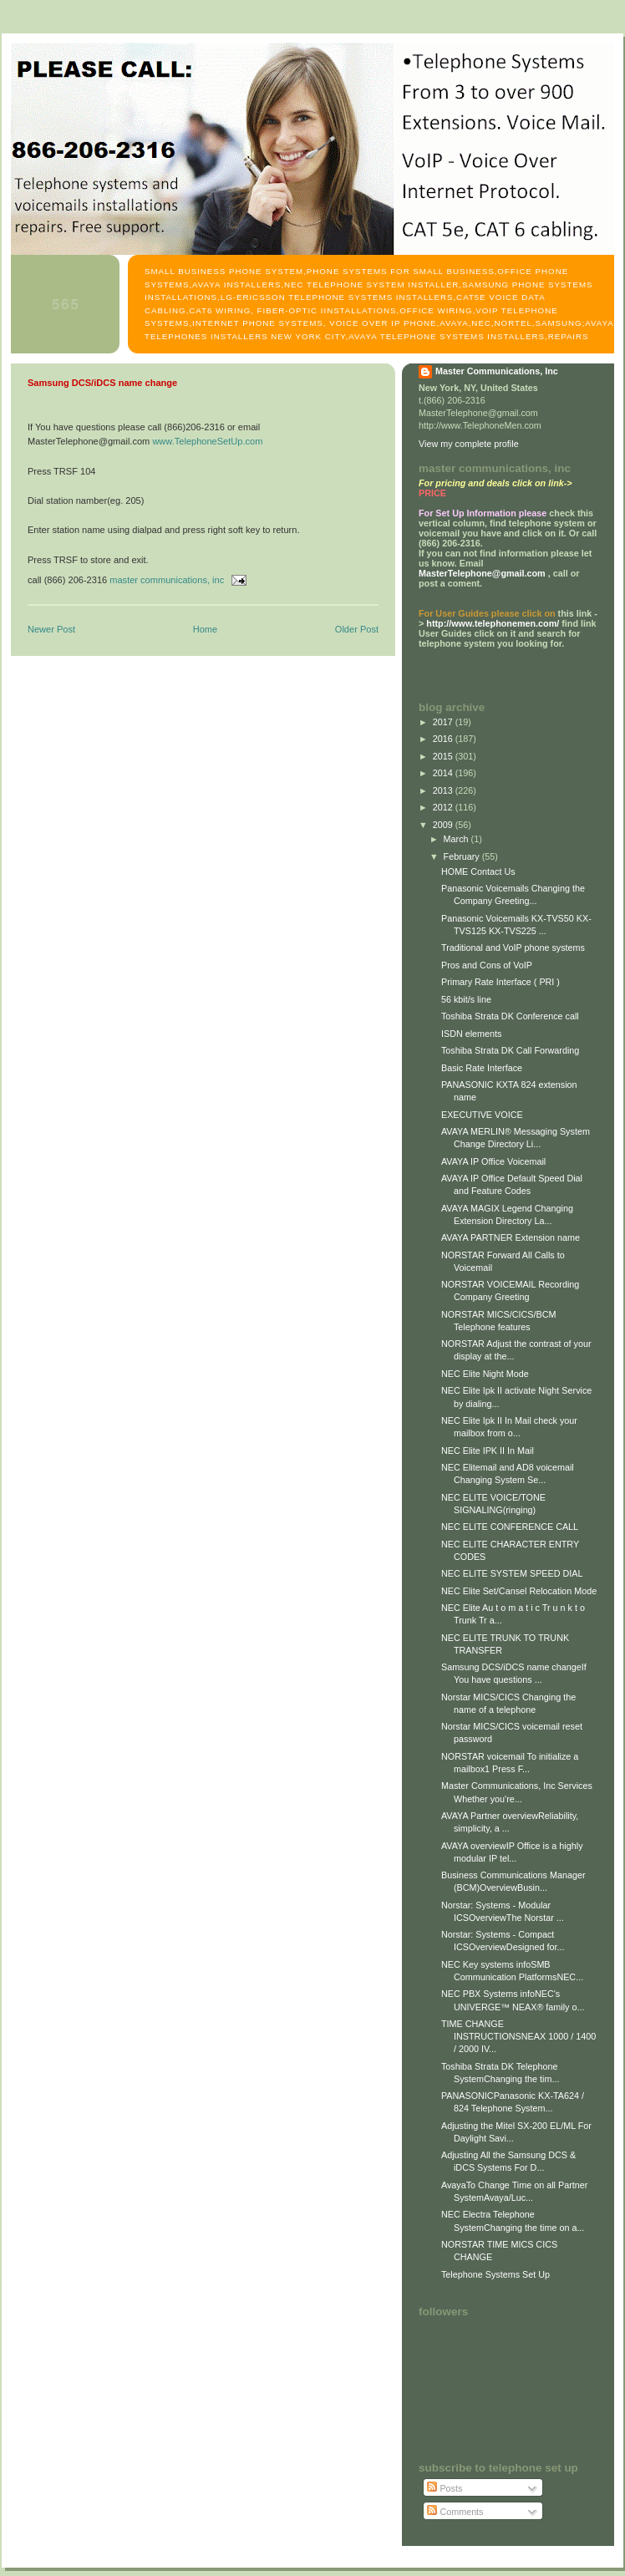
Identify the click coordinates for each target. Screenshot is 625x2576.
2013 (444, 790)
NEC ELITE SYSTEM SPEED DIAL (512, 1573)
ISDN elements (471, 1034)
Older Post (357, 629)
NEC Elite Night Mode (485, 1374)
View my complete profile (469, 444)
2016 (444, 739)
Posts (444, 2488)
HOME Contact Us (478, 871)
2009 (444, 825)
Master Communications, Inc (496, 371)
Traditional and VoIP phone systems (513, 948)
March (457, 839)
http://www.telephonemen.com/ (492, 623)
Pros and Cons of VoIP (486, 965)
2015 (444, 756)
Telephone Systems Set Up (495, 2274)
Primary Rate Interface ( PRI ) (500, 982)
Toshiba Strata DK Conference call (510, 1016)
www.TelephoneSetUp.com (207, 441)
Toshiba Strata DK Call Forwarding (510, 1050)
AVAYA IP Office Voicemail (493, 1161)
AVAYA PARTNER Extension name (510, 1237)
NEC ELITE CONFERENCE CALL (509, 1527)
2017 (444, 722)
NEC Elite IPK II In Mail (487, 1451)
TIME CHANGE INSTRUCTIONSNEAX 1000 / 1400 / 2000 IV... (518, 2036)
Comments (455, 2512)
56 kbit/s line (466, 999)
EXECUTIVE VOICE (482, 1115)
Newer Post (51, 629)
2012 (444, 807)
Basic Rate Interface (481, 1068)
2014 (444, 773)
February (463, 856)
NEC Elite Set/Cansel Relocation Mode (519, 1591)
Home (205, 629)
